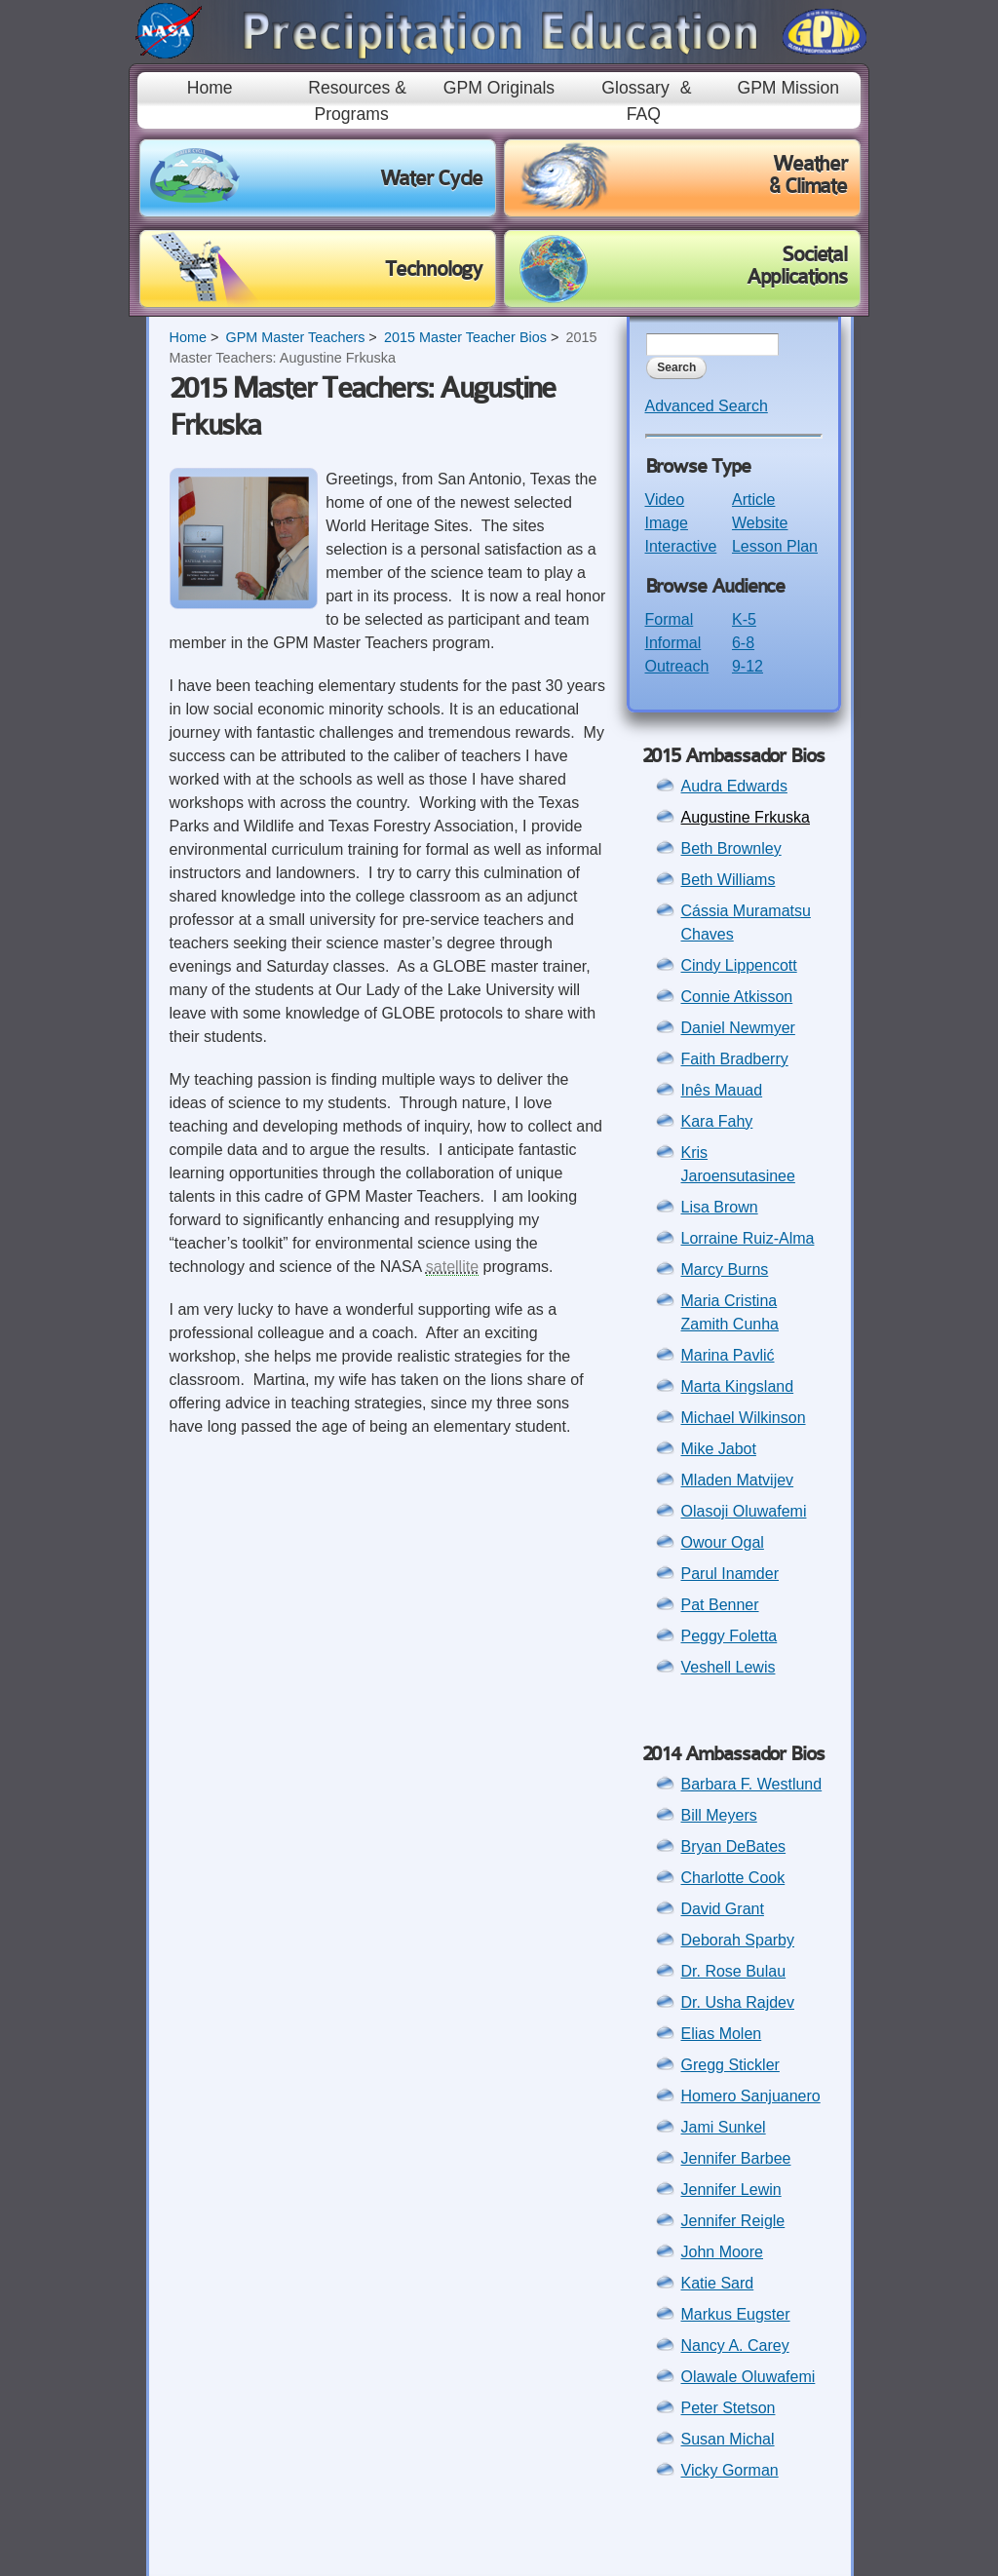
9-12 (747, 666)
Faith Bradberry (734, 1059)
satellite (452, 1266)
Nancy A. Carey (735, 2345)
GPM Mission (788, 87)
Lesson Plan (775, 546)
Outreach (677, 666)
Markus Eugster (735, 2314)
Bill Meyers (719, 1815)
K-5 (744, 619)
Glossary (635, 87)
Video (665, 499)
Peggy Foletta (729, 1636)
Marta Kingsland (737, 1386)
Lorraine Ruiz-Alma (748, 1238)
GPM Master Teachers (295, 337)
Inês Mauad (722, 1090)
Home (210, 87)
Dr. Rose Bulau (734, 1971)
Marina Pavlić (728, 1355)
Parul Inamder (730, 1573)
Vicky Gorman (730, 2470)
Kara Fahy (717, 1121)
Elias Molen (721, 2033)
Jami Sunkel (723, 2127)
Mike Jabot (718, 1449)
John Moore (722, 2252)
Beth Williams (728, 879)
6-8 (743, 642)
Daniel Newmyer (738, 1027)
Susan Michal (728, 2439)
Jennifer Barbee (736, 2158)
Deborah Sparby (738, 1940)
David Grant (722, 1909)
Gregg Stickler (730, 2065)
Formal (669, 619)
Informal (673, 642)
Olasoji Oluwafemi (744, 1511)
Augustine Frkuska (746, 817)
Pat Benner (720, 1604)
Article (753, 499)
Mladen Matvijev (737, 1480)
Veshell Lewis (728, 1667)
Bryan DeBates (734, 1846)
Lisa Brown (719, 1207)
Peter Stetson (728, 2408)
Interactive (681, 546)
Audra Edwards (734, 786)
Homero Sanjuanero (751, 2096)
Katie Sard (717, 2283)
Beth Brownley (731, 848)
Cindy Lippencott (739, 965)
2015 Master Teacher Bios (465, 337)
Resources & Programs (357, 100)
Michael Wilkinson (743, 1417)
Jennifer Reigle (733, 2220)
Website (760, 523)
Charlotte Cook (733, 1877)
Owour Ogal (722, 1542)
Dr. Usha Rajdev (738, 2002)
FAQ (644, 114)
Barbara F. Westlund (752, 1784)
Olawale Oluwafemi (748, 2376)
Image (666, 523)
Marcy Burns (725, 1269)
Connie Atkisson (737, 996)
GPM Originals (499, 87)
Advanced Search (706, 406)
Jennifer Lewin (731, 2189)
